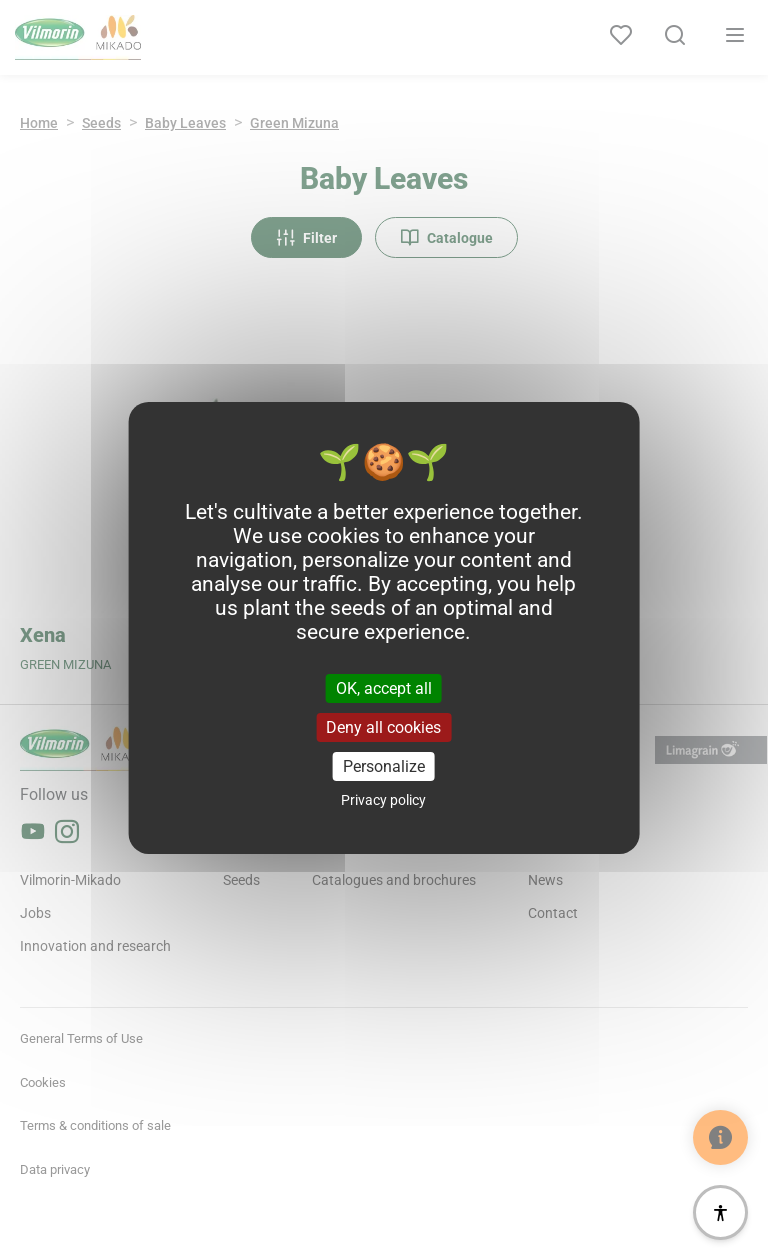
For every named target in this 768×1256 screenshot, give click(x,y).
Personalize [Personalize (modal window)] (384, 766)
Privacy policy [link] (383, 800)
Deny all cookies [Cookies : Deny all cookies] (383, 727)
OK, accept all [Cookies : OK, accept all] (384, 687)
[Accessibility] (720, 1212)
